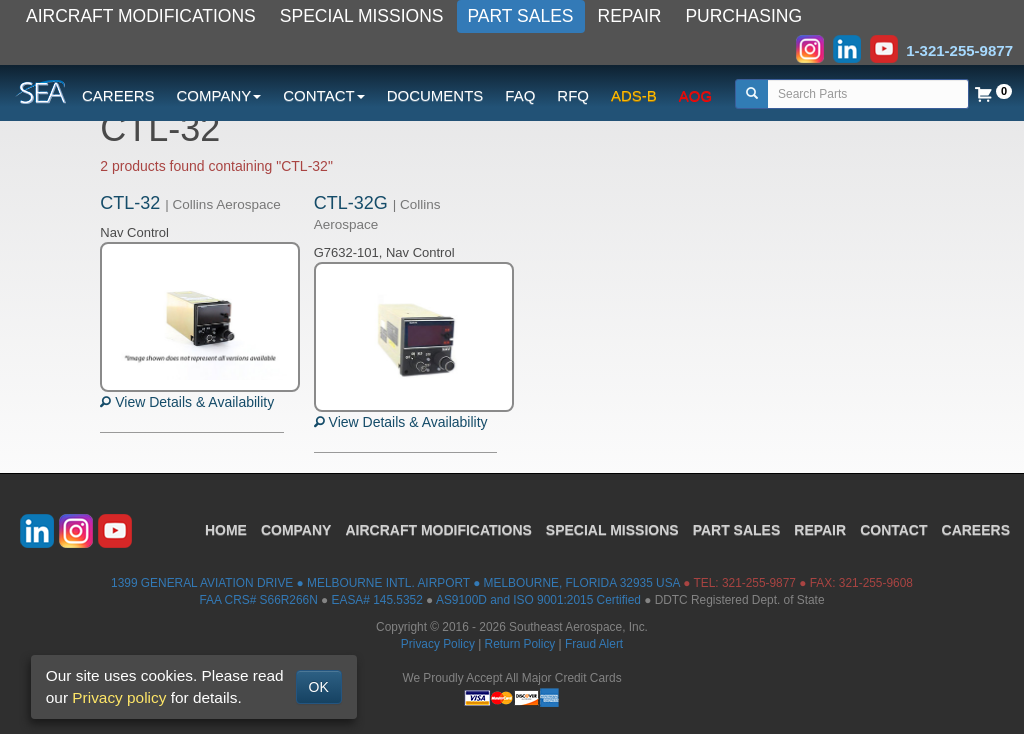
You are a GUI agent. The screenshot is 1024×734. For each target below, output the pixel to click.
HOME (226, 530)
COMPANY (296, 530)
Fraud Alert (594, 644)
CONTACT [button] (323, 95)
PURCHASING (743, 16)
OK (319, 687)
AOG (695, 95)
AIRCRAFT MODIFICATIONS (141, 16)
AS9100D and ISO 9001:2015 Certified (538, 600)
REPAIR (630, 16)
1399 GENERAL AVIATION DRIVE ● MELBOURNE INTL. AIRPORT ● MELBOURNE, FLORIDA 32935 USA (395, 583)
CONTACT (893, 530)
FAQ (520, 95)
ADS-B (634, 95)
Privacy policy (119, 697)
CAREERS (118, 95)
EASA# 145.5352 (377, 600)
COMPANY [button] (219, 95)
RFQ (573, 95)
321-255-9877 (759, 583)
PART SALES (521, 16)
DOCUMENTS (435, 95)
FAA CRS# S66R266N (258, 600)
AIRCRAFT (438, 530)
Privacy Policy (438, 644)
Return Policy (520, 644)
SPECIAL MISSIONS (362, 16)
